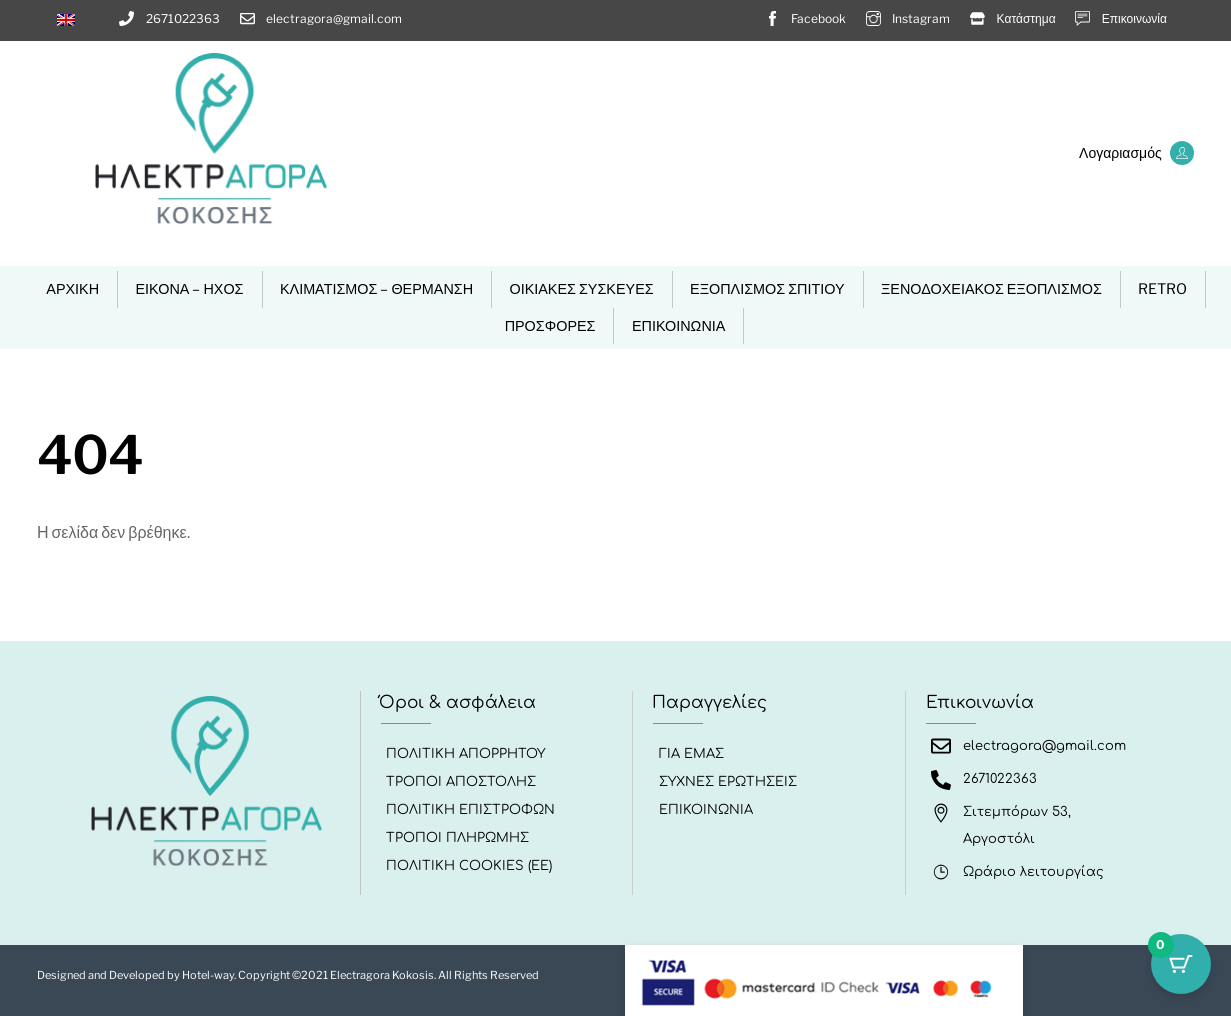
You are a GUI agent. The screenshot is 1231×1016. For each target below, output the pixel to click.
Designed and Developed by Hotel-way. (137, 972)
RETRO (1162, 289)
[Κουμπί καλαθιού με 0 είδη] (1181, 966)
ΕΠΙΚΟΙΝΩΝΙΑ (678, 326)
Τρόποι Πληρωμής (458, 838)
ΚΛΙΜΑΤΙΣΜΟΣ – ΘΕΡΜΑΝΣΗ (376, 289)
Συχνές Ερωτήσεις (729, 782)
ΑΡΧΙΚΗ (72, 289)
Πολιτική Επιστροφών (471, 810)
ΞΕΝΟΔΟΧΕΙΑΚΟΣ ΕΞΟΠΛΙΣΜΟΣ (991, 289)
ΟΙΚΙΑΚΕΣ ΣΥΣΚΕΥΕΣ (581, 289)
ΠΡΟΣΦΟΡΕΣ (550, 326)
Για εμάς (692, 754)
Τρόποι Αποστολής (462, 782)
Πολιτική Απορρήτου (466, 754)
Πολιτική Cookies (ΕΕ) (470, 866)
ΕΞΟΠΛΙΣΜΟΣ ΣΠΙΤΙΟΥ (767, 289)
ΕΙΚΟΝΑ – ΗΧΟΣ (189, 289)
